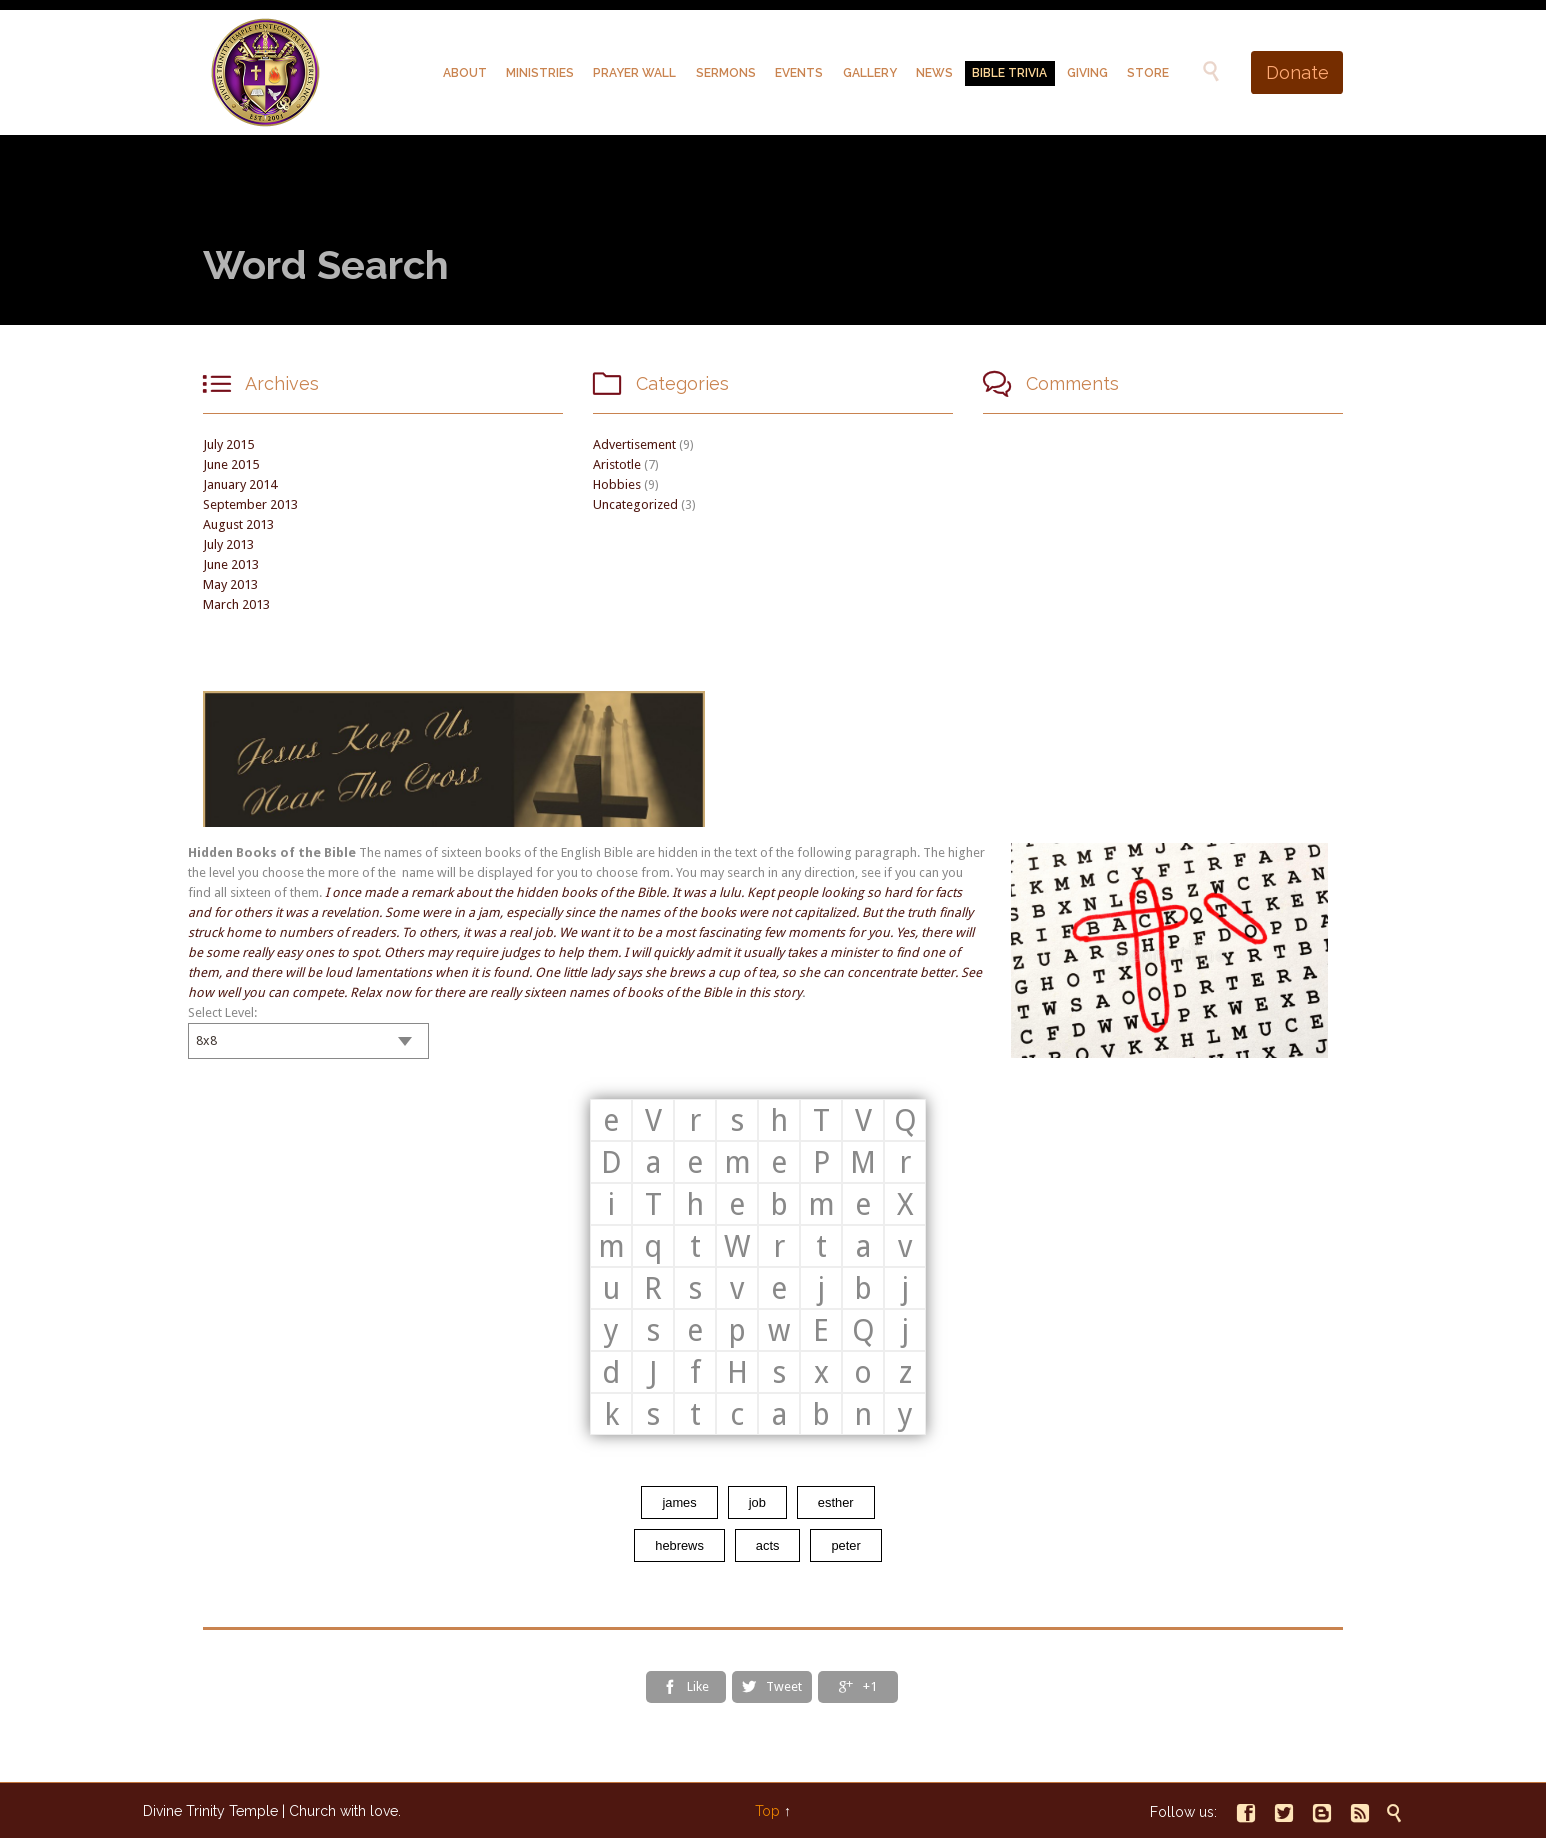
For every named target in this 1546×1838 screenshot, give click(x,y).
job (757, 1502)
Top (767, 1811)
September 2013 (250, 504)
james (679, 1502)
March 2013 (236, 604)
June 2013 (231, 564)
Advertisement (634, 444)
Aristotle (617, 464)
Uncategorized (635, 504)
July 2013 (228, 544)
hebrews (679, 1545)
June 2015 (231, 464)
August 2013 (238, 524)
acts (768, 1545)
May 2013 (230, 584)
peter (845, 1545)
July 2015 (228, 444)
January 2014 (240, 484)
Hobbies (617, 484)
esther (836, 1502)
